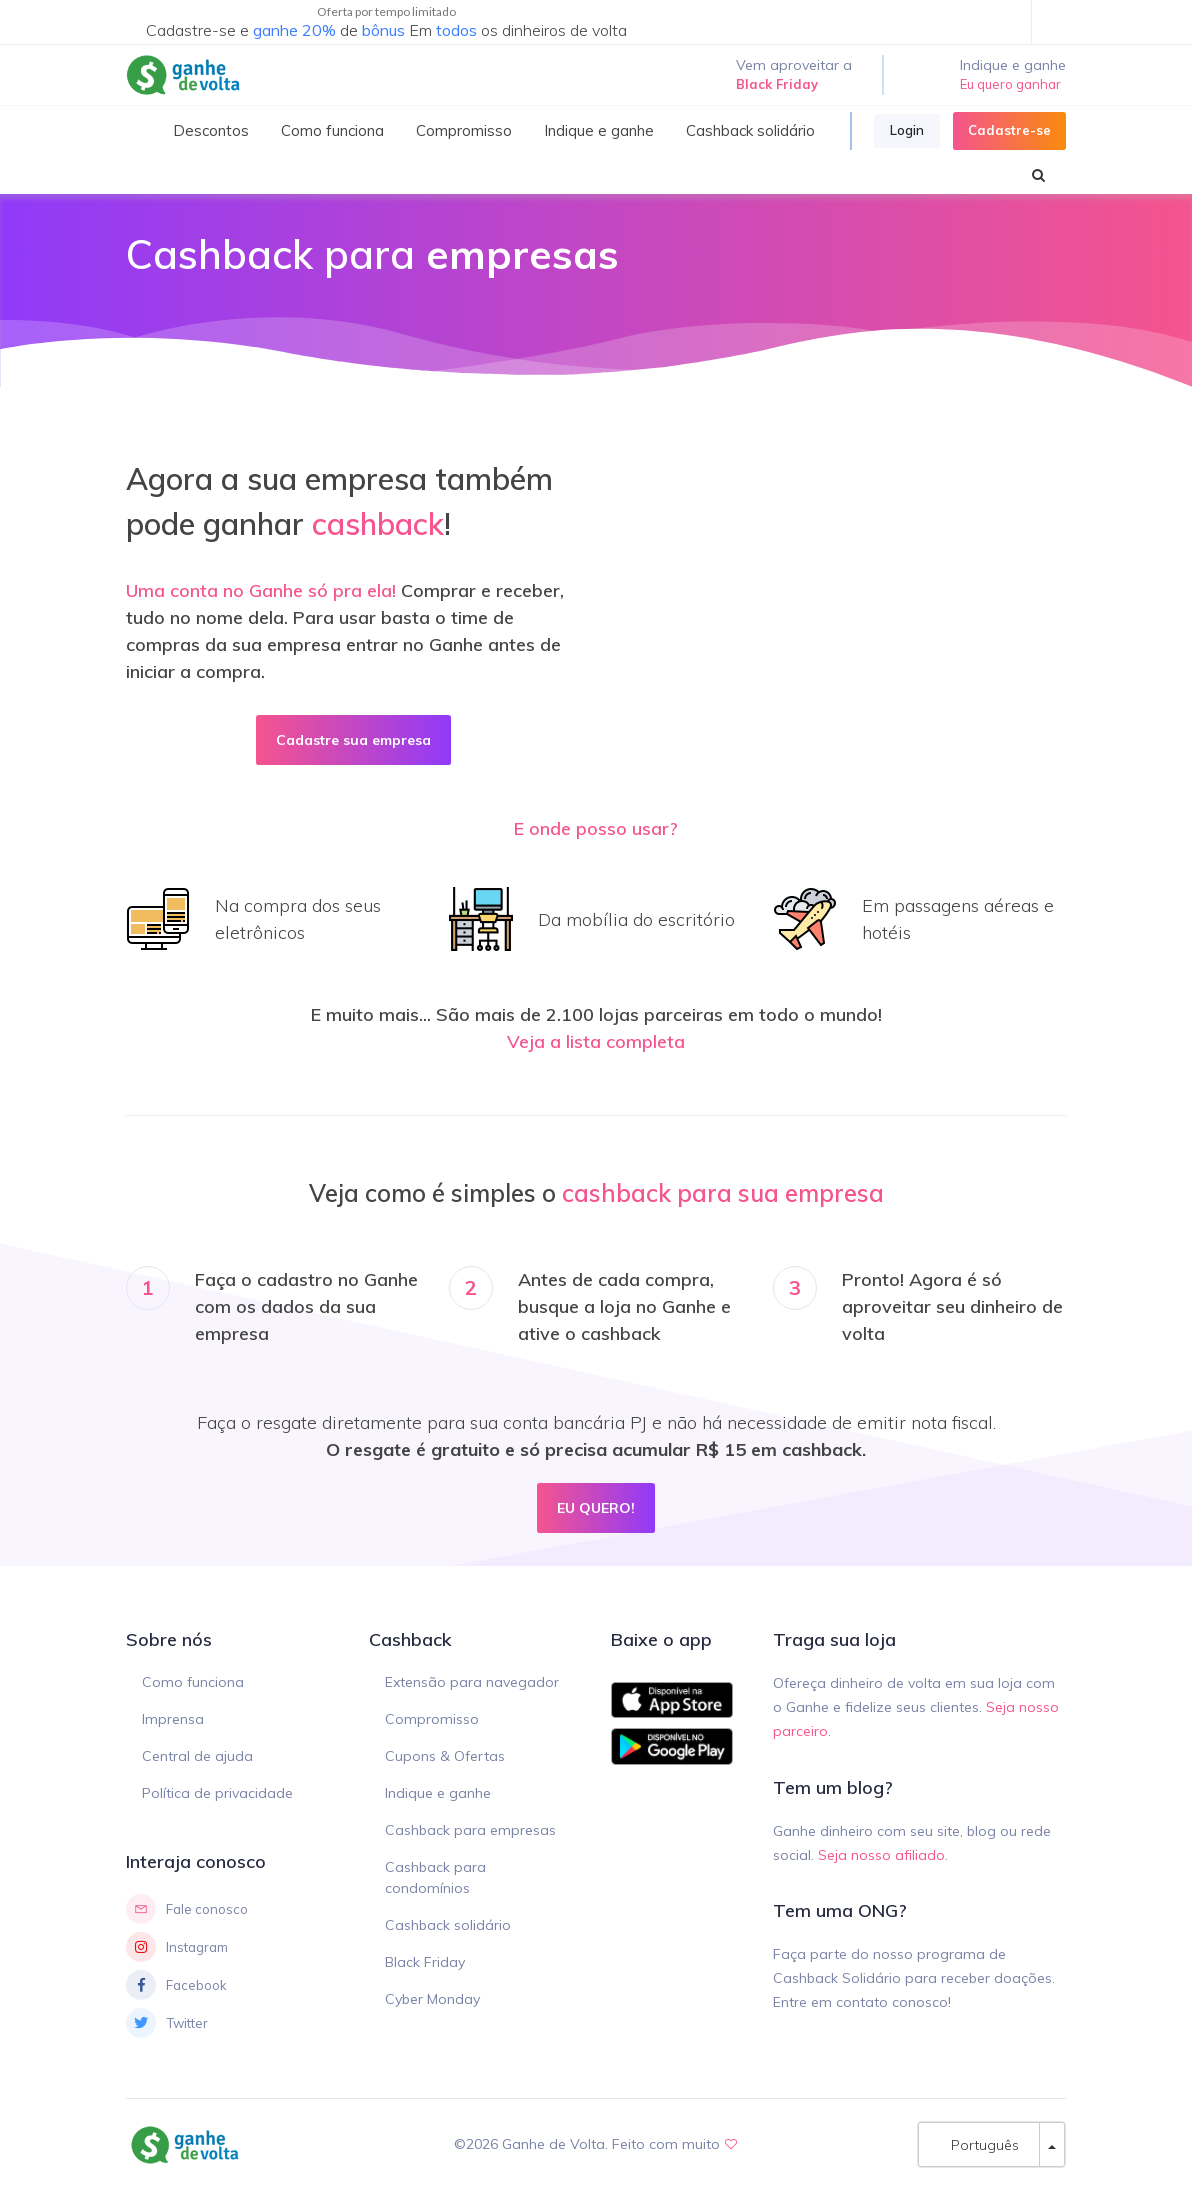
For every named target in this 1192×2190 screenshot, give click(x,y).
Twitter (167, 2023)
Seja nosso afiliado (881, 1855)
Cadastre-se (1009, 130)
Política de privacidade (217, 1793)
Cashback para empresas (470, 1830)
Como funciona (193, 1682)
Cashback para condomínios (435, 1877)
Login (907, 130)
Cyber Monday (432, 1999)
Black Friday (425, 1962)
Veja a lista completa (596, 1041)
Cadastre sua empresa (353, 739)
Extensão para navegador (472, 1682)
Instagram (177, 1947)
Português (979, 2144)
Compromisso (432, 1719)
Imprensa (173, 1719)
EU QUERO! (596, 1507)
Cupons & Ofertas (445, 1756)
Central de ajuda (197, 1756)
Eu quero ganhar (1010, 84)
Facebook (176, 1985)
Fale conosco (187, 1909)
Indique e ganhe (438, 1793)
